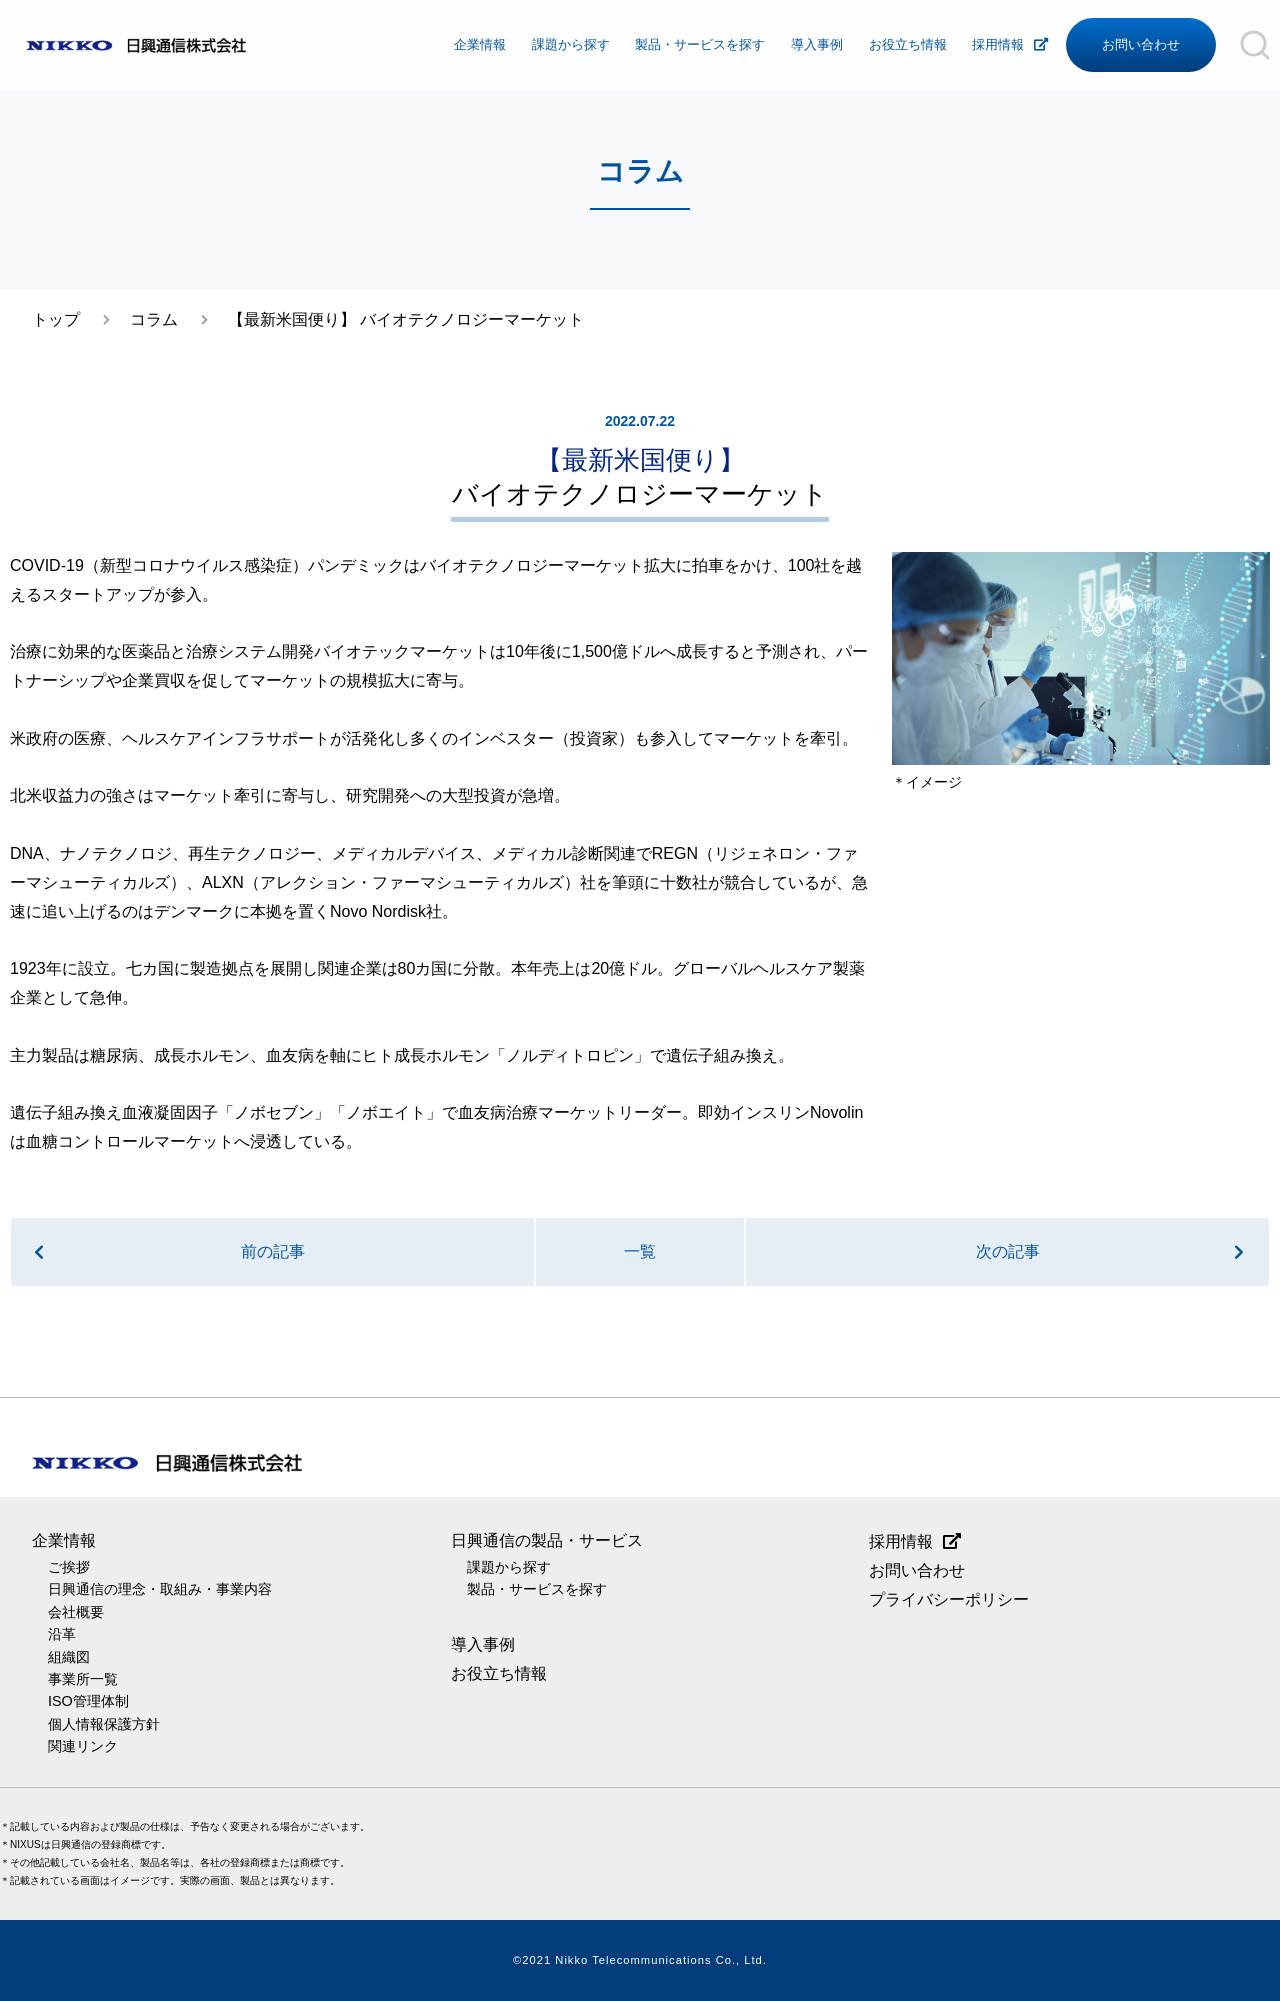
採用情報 (998, 44)
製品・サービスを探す (700, 44)
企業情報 (480, 44)
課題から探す (571, 44)
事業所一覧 (83, 1679)
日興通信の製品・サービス (547, 1540)
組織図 (69, 1657)
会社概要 (76, 1612)
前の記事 (273, 1251)
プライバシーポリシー (949, 1599)
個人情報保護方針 (104, 1724)
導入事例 (817, 44)
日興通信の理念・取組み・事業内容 (160, 1589)
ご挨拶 (69, 1567)
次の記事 (1008, 1251)
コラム (154, 319)
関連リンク (83, 1746)
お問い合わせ (1141, 44)
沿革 (62, 1634)
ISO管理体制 (88, 1701)
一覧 (640, 1251)
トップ (56, 319)
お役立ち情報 (908, 44)
